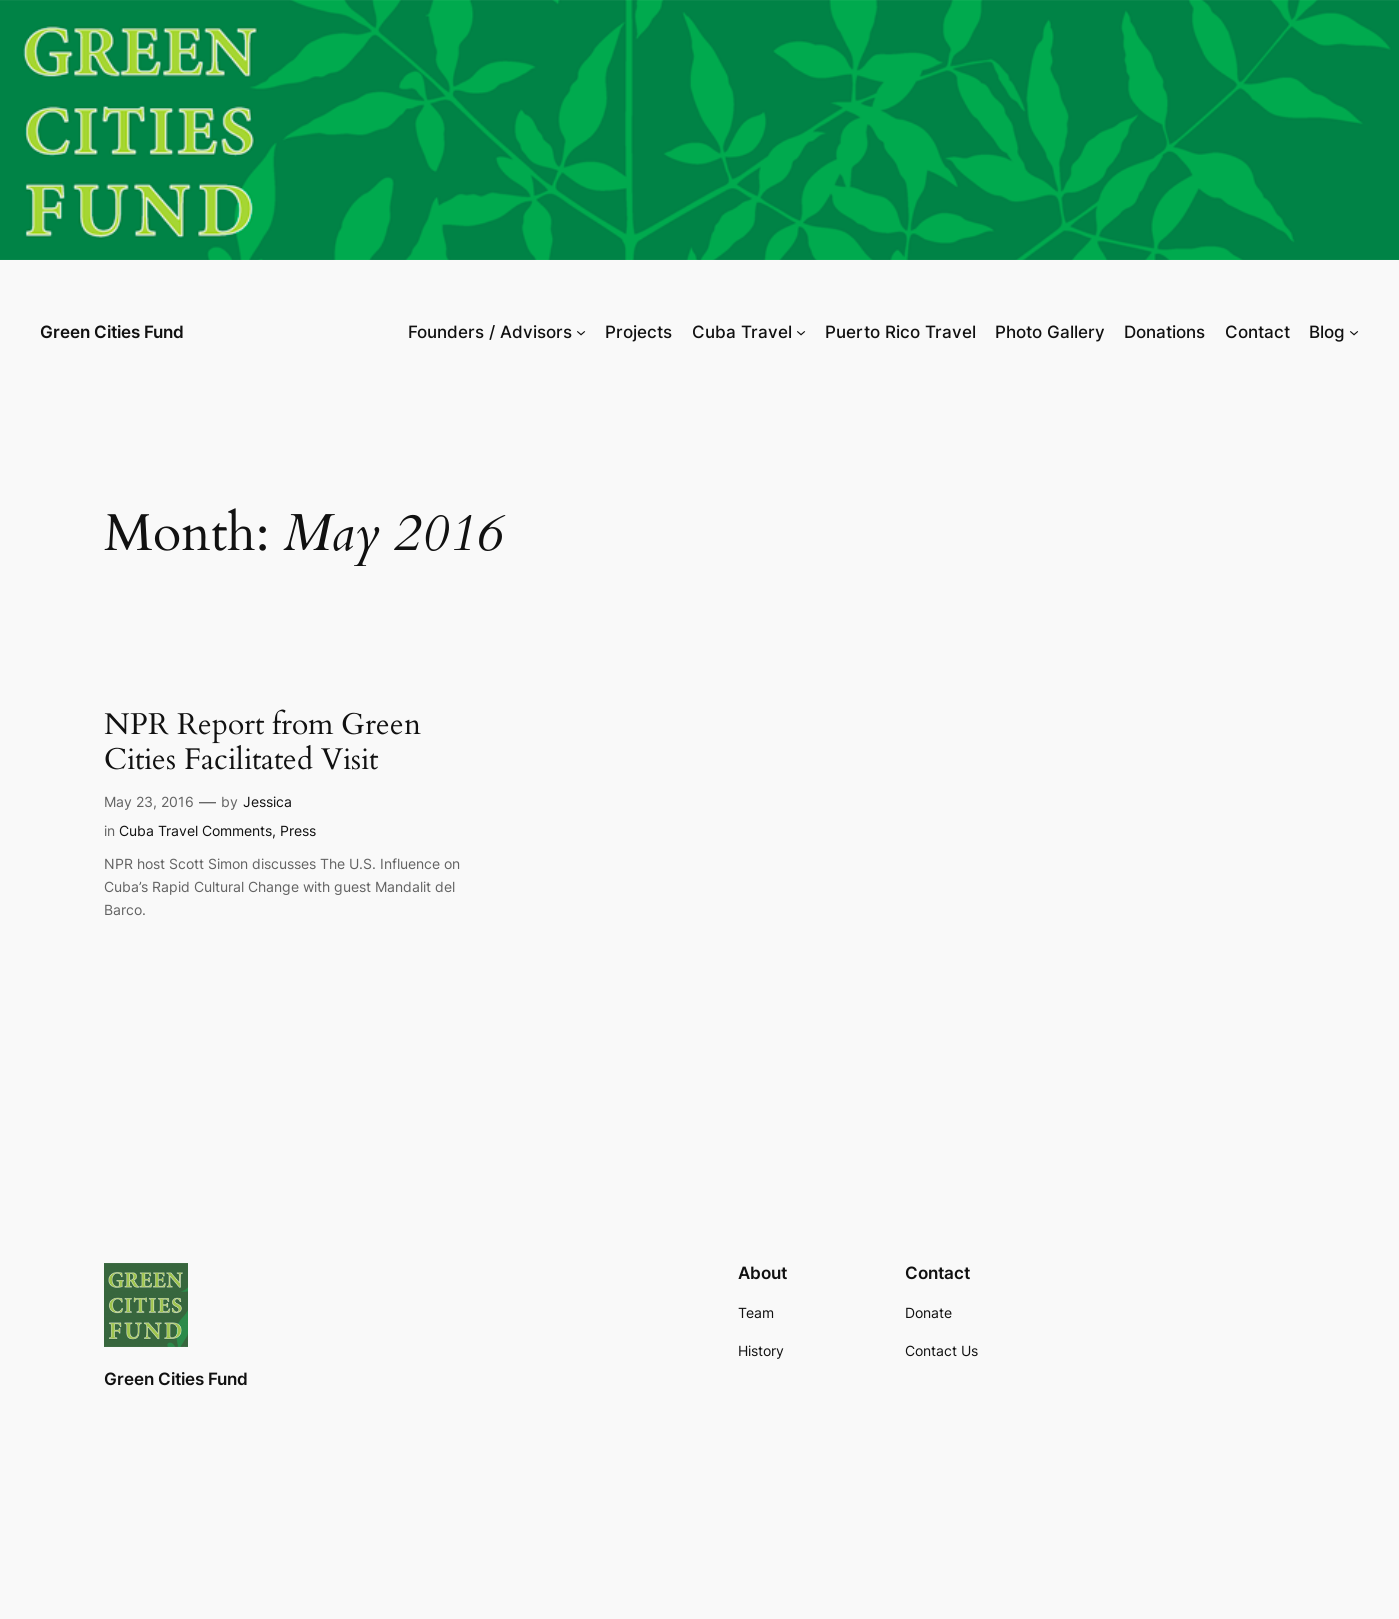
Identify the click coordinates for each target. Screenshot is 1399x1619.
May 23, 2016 (149, 801)
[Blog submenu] (1354, 332)
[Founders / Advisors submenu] (581, 332)
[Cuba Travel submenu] (801, 332)
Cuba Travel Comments (195, 830)
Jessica (267, 801)
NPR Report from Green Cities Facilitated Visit (262, 743)
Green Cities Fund (112, 332)
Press (298, 830)
